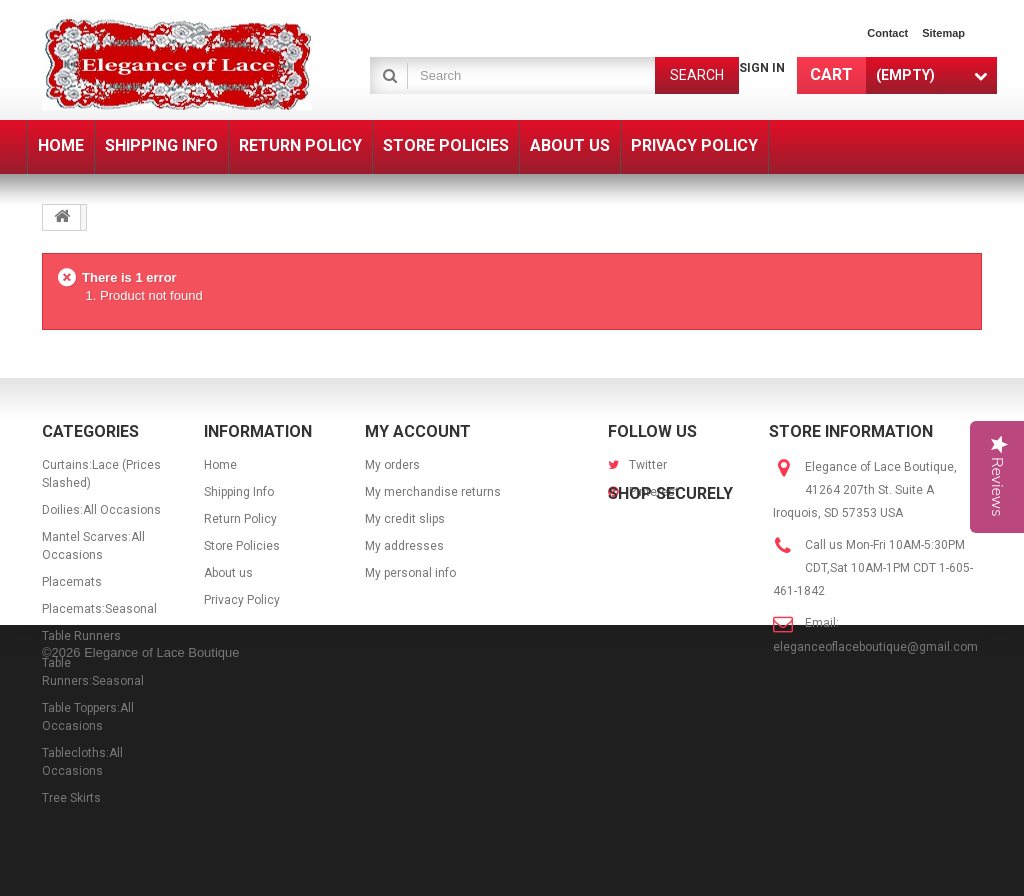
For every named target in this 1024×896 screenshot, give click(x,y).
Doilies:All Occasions (101, 510)
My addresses (404, 546)
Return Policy (240, 519)
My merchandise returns (433, 492)
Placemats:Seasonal (99, 609)
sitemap (943, 33)
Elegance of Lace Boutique (161, 868)
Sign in (762, 68)
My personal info (410, 573)
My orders (392, 465)
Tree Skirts (71, 798)
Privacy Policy (242, 600)
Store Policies (242, 546)
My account (418, 431)
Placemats (72, 582)
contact (887, 33)
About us (228, 573)
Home (220, 465)
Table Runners (81, 636)
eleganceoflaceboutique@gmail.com (875, 647)
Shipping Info (239, 492)
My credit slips (405, 519)
